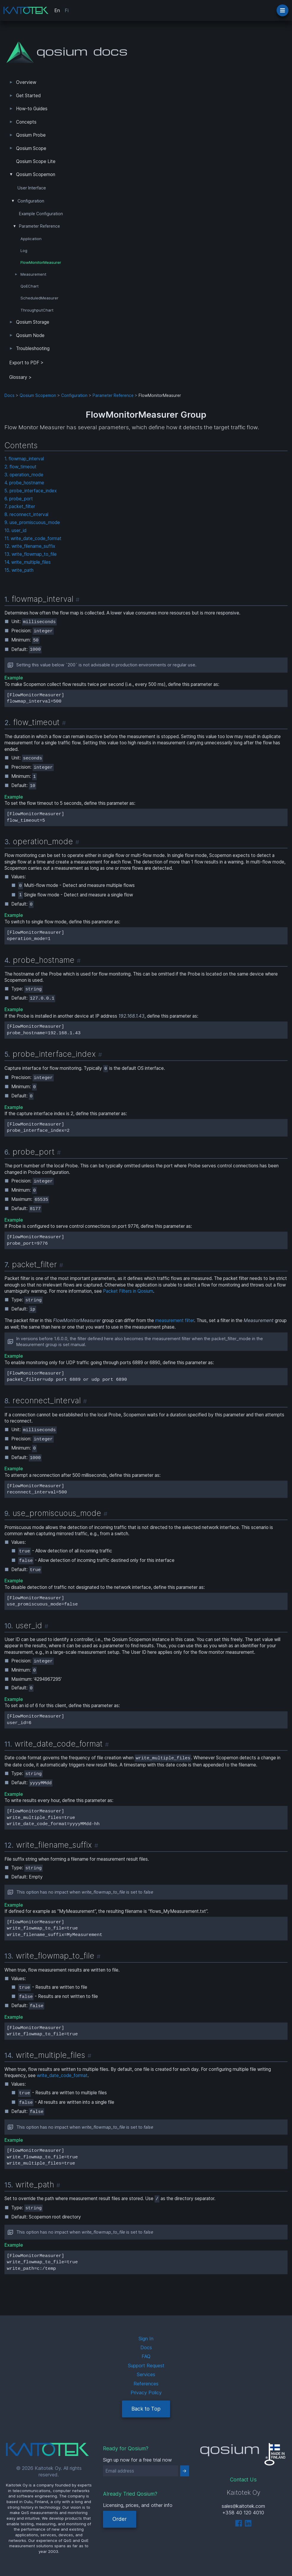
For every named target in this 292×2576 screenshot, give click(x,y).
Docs (9, 395)
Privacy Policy (146, 2392)
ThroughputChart (36, 310)
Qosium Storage (32, 322)
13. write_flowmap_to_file (30, 554)
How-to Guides (31, 108)
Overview (26, 82)
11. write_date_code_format (32, 538)
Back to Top (146, 2409)
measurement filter (174, 1320)
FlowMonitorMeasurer (40, 262)
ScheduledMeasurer (39, 298)
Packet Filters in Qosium (128, 1291)
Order (119, 2519)
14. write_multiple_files (27, 562)
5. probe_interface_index (30, 491)
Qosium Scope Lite (35, 161)
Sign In (146, 2339)
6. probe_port (18, 499)
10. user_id (15, 530)
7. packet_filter (19, 506)
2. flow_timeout (20, 467)
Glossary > (20, 377)
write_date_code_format (62, 2075)
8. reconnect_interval (26, 514)
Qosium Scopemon (35, 174)
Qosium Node (30, 335)
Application (31, 238)
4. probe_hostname (24, 483)
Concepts (26, 122)
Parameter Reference (39, 226)
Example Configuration (41, 213)
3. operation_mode (23, 475)
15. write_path (19, 570)
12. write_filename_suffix (29, 546)
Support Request (146, 2365)
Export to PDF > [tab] (26, 363)
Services (146, 2374)
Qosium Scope (31, 148)
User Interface (32, 188)
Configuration (31, 201)
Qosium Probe (31, 135)
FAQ (146, 2356)
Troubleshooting (33, 348)
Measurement (33, 274)
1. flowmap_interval (24, 459)
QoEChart (29, 286)
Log (23, 250)
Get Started (28, 95)
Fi (67, 10)
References (146, 2384)
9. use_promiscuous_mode (32, 522)
